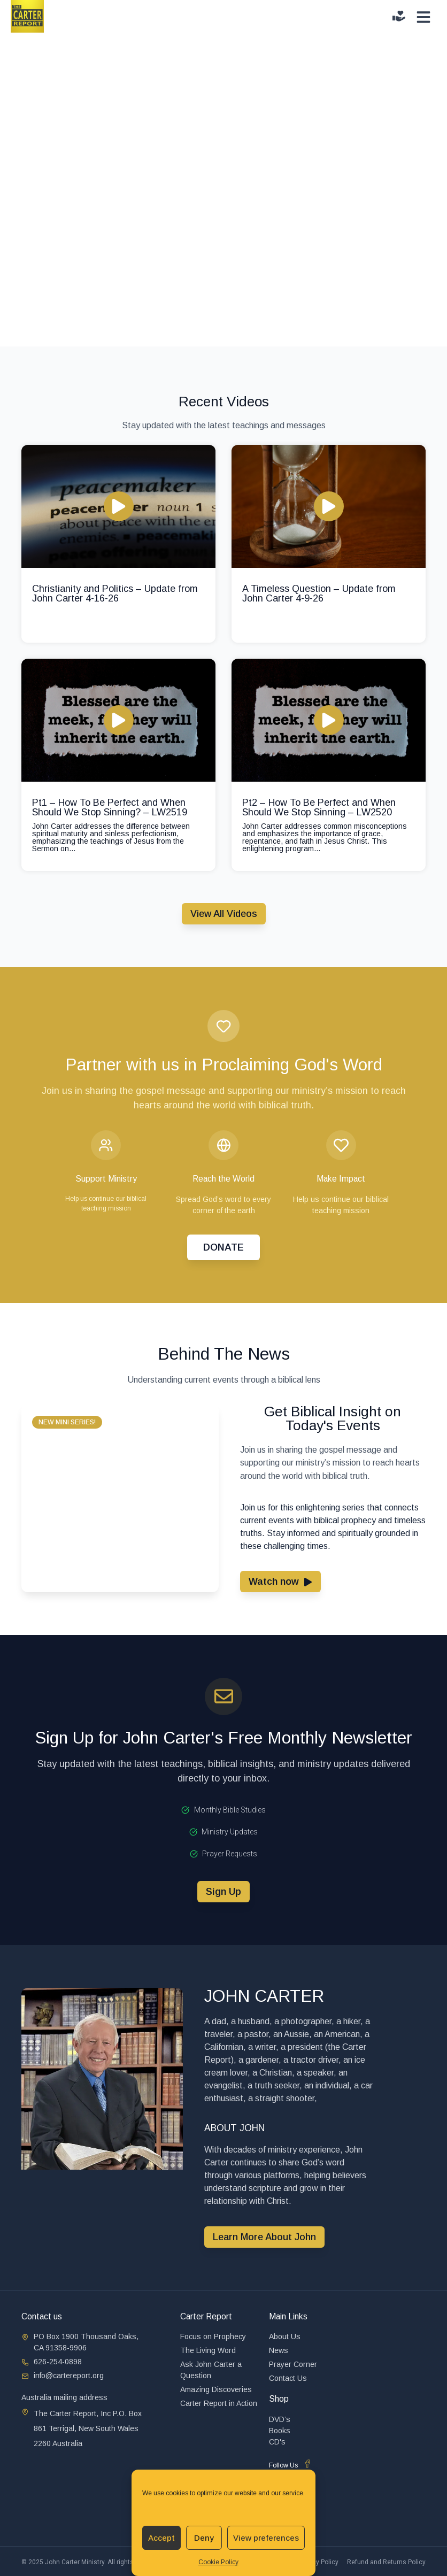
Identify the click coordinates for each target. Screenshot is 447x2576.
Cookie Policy (218, 2562)
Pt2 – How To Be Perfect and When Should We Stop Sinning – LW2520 (319, 807)
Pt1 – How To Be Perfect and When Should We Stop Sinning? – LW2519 (109, 807)
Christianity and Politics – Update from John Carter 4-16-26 (115, 593)
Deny (204, 2537)
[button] (67, 1422)
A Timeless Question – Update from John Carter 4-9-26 (319, 593)
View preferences (266, 2537)
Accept (161, 2537)
